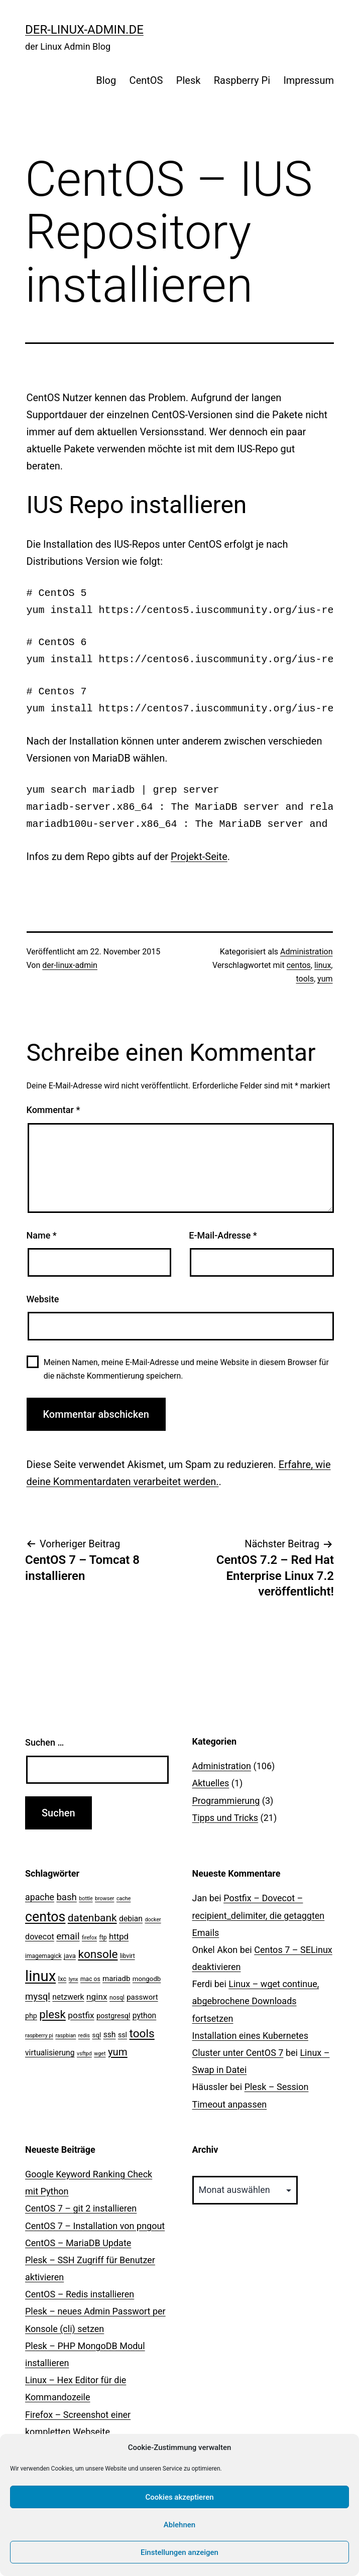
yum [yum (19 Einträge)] (118, 2052)
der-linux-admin (69, 965)
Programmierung (226, 1800)
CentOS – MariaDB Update (78, 2243)
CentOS (146, 80)
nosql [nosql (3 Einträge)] (117, 1997)
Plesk (188, 80)
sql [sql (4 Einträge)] (96, 2035)
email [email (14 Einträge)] (67, 1936)
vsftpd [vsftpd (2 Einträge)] (84, 2053)
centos (299, 965)
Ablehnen (179, 2524)
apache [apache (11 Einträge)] (39, 1897)
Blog (106, 80)
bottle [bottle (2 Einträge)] (85, 1898)
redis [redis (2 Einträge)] (84, 2035)
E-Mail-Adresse (223, 1235)
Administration (306, 951)
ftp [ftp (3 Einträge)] (102, 1937)
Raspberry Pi (242, 80)
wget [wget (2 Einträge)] (99, 2053)
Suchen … (44, 1742)
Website (43, 1299)
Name (42, 1235)
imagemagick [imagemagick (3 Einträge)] (43, 1955)
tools (304, 979)
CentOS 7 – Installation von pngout (95, 2226)
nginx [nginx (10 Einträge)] (96, 1997)
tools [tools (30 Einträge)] (142, 2033)
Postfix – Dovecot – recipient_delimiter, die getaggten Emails (258, 1915)
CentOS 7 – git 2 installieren (81, 2208)
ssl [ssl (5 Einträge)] (122, 2035)
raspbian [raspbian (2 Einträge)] (65, 2035)
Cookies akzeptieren (179, 2497)
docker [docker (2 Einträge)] (153, 1919)
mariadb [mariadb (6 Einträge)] (116, 1978)
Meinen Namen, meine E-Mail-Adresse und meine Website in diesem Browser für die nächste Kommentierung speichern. (186, 1369)
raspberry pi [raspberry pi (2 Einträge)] (39, 2035)
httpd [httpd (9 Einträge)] (119, 1936)
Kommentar (53, 1110)
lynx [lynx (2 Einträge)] (73, 1979)
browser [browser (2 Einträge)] (104, 1898)
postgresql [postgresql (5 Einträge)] (113, 2016)
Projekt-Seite (199, 856)
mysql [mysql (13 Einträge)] (37, 1996)
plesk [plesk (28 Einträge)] (52, 2014)
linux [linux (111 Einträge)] (40, 1976)
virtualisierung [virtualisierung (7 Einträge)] (50, 2052)
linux (322, 965)
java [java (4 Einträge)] (70, 1955)
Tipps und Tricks (225, 1817)
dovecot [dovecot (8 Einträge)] (39, 1936)
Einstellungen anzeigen (179, 2552)
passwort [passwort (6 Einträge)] (142, 1997)
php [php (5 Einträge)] (31, 2016)
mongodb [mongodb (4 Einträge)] (147, 1979)
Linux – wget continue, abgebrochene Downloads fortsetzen (255, 2001)
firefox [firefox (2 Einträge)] (89, 1937)
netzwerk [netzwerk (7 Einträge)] (68, 1997)
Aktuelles (210, 1783)
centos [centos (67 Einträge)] (45, 1917)
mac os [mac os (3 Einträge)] (90, 1979)
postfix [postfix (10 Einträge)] (81, 2015)
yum (324, 979)
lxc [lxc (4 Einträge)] (62, 1979)
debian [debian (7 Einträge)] (131, 1918)
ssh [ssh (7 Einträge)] (109, 2034)
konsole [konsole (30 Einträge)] (97, 1954)
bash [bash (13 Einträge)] (66, 1897)
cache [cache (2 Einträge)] (123, 1898)
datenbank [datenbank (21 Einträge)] (92, 1918)
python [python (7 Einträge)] (144, 2015)
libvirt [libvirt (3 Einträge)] (127, 1955)
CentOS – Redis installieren (79, 2294)
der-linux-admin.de (84, 30)
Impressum (308, 80)
